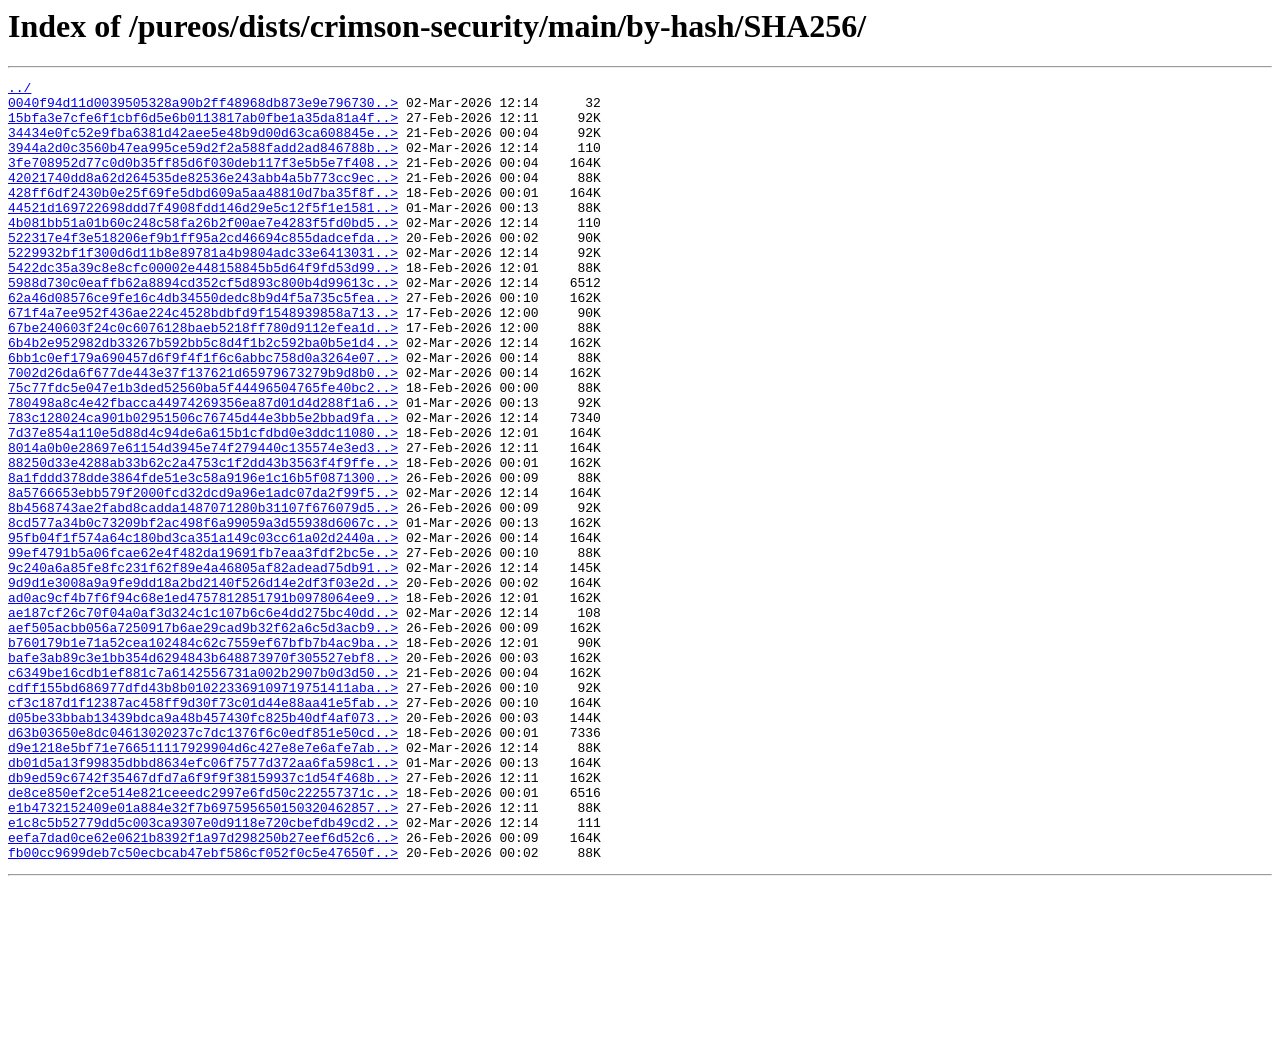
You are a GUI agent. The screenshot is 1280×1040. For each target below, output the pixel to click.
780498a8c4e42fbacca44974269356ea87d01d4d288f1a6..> (203, 468)
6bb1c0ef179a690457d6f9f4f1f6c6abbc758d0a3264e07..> (203, 414)
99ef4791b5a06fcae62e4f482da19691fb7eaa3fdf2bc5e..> (203, 648)
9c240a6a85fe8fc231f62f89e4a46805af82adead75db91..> (203, 666)
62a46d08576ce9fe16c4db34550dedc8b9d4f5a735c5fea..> (203, 342)
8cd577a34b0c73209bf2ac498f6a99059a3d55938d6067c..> (203, 612)
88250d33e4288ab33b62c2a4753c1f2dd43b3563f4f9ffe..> (203, 540)
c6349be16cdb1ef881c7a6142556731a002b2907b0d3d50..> (203, 792)
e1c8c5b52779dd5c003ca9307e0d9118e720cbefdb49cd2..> (203, 972)
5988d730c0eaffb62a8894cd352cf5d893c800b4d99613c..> (203, 324)
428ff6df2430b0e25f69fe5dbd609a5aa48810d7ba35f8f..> (203, 216)
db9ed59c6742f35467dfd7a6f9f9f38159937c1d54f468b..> (203, 918)
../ (19, 90)
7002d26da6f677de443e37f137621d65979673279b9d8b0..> (203, 432)
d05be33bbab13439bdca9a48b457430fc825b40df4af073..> (203, 846)
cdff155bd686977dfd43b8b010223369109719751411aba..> (203, 810)
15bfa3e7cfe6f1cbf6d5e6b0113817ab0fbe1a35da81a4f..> (203, 126)
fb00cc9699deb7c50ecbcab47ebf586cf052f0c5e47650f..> (203, 1008)
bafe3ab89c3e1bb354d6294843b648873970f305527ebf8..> (203, 774)
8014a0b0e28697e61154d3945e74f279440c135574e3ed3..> (203, 522)
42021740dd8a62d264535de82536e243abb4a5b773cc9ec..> (203, 198)
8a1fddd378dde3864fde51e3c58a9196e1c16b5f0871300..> (203, 558)
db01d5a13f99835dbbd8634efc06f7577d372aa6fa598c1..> (203, 900)
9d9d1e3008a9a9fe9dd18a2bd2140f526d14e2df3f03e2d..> (203, 684)
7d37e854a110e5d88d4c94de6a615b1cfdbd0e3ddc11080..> (203, 504)
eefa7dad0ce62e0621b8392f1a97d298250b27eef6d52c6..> (203, 990)
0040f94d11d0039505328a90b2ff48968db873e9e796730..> (203, 108)
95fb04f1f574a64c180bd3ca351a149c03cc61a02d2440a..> (203, 630)
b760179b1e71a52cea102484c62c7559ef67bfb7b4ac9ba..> (203, 756)
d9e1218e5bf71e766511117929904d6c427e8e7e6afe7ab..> (203, 882)
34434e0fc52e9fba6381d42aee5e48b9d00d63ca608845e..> (203, 144)
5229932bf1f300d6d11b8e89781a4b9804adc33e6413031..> (203, 288)
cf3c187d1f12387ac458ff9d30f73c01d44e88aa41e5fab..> (203, 828)
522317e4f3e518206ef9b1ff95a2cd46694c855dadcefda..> (203, 270)
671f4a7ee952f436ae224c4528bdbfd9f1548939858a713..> (203, 360)
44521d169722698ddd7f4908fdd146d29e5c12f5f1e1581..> (203, 234)
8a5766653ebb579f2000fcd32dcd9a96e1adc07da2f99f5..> (203, 576)
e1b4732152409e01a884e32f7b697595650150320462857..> (203, 954)
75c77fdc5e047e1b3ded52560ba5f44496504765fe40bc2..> (203, 450)
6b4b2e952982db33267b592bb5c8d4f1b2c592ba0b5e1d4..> (203, 396)
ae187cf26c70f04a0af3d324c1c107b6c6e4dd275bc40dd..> (203, 720)
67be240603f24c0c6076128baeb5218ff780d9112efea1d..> (203, 378)
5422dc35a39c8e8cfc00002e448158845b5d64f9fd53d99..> (203, 306)
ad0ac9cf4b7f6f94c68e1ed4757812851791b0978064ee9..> (203, 702)
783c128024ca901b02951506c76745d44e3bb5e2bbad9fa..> (203, 486)
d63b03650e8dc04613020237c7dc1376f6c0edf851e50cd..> (203, 864)
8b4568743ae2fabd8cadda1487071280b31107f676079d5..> (203, 594)
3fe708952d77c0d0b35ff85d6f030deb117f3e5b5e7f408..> (203, 180)
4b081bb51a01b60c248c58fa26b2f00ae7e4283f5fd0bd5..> (203, 252)
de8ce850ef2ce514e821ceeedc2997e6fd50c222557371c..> (203, 936)
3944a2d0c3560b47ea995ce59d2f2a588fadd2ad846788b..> (203, 162)
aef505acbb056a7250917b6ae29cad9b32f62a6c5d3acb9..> (203, 738)
